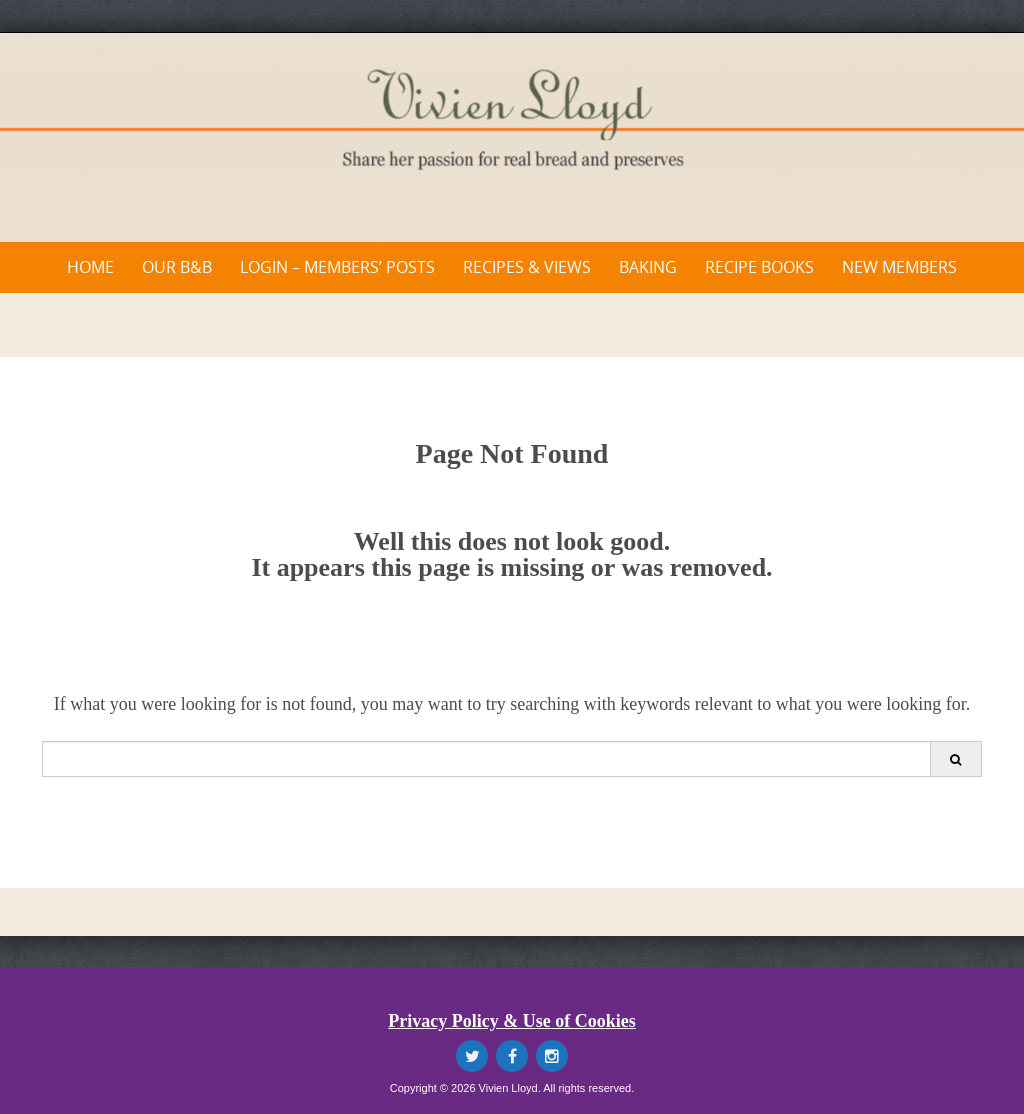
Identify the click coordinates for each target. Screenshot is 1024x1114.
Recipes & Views (527, 267)
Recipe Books (759, 267)
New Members (899, 267)
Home (90, 267)
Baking (648, 267)
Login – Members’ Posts (337, 267)
